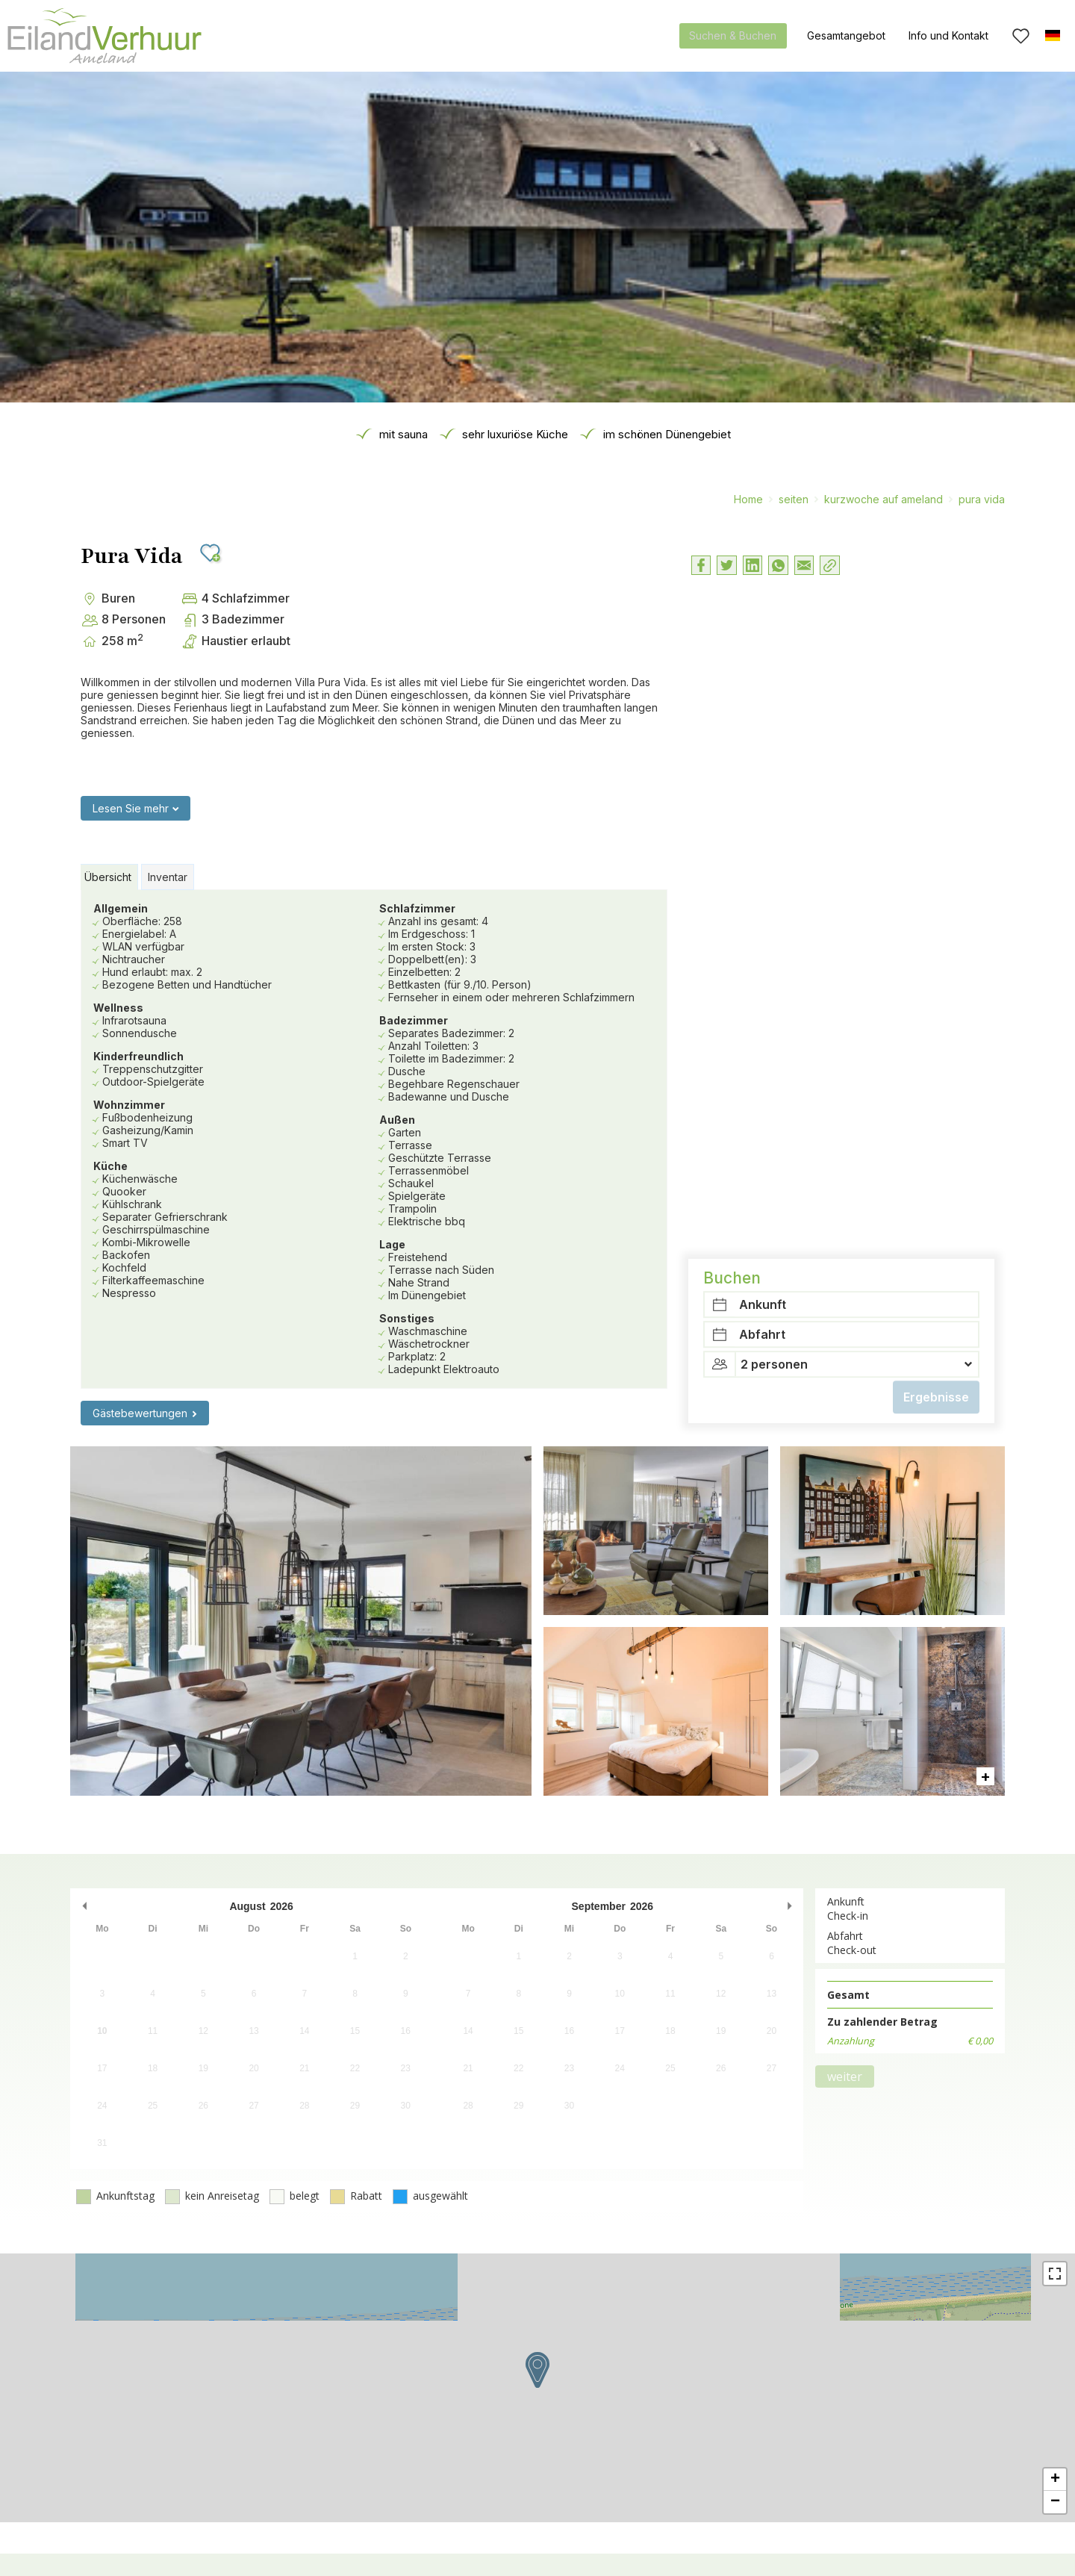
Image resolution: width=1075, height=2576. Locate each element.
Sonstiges (406, 1318)
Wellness (118, 1007)
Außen (397, 1119)
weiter (844, 2076)
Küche (110, 1166)
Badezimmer (413, 1020)
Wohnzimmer (129, 1104)
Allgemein (120, 908)
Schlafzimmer (417, 908)
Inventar (167, 877)
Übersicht (107, 877)
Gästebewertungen (140, 1413)
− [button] (1055, 2502)
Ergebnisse (936, 728)
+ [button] (1055, 2479)
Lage (392, 1244)
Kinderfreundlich (138, 1056)
